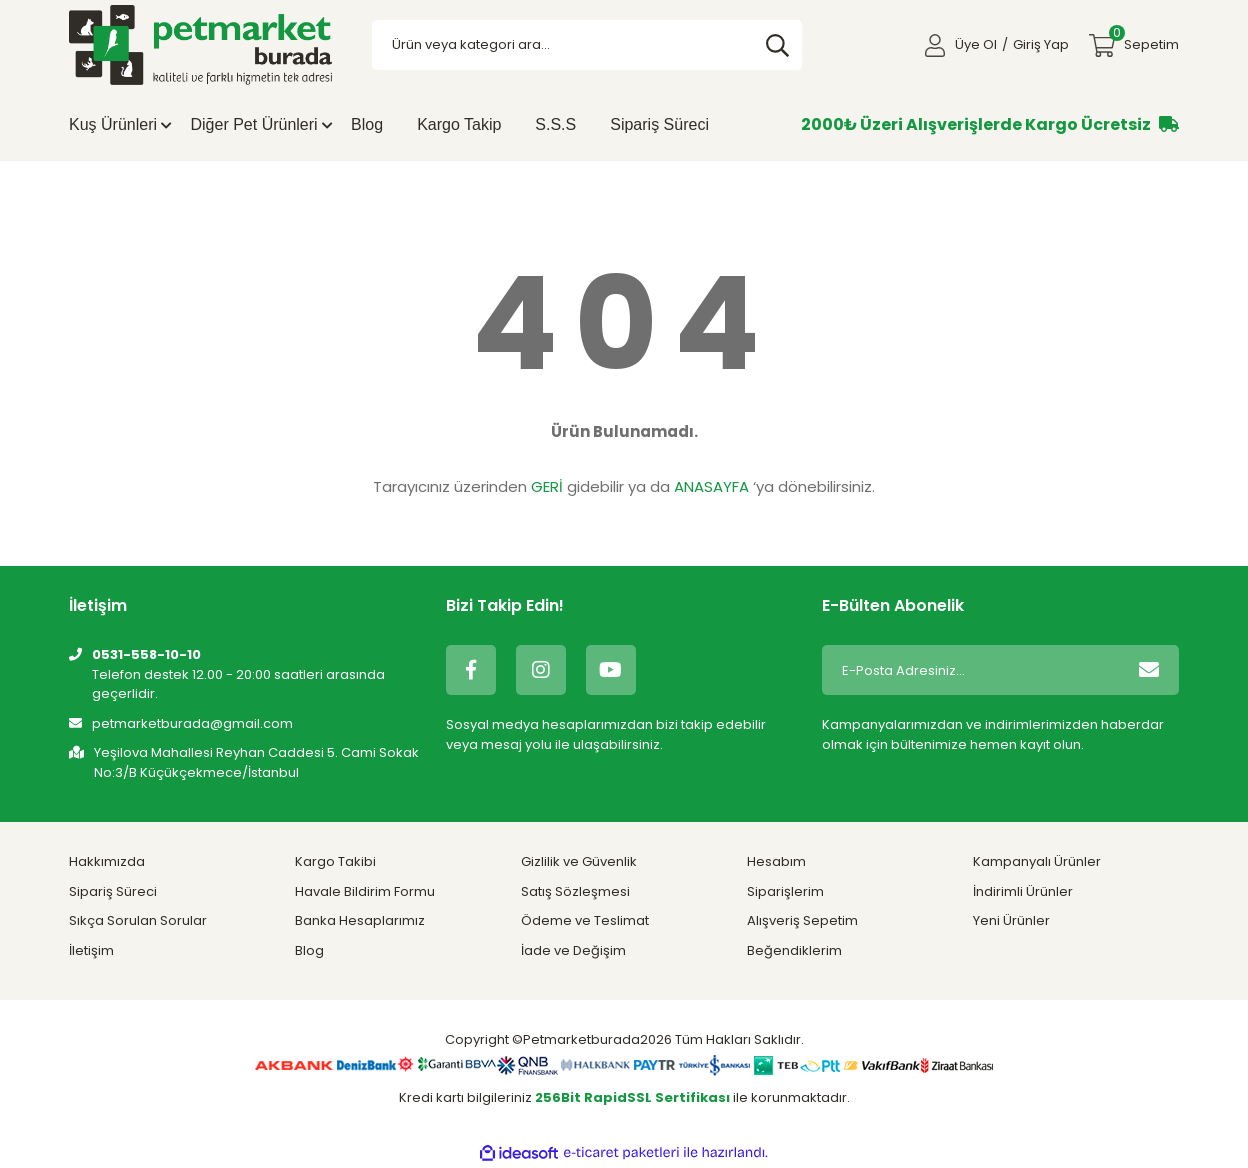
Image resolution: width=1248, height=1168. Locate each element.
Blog (367, 124)
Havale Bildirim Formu (365, 891)
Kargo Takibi (335, 861)
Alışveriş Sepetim (802, 920)
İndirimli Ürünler (1023, 891)
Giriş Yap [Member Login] (1041, 44)
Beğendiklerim (794, 950)
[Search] (587, 45)
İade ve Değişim (573, 950)
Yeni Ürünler (1011, 920)
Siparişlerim (785, 891)
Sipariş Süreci (659, 124)
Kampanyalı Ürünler (1037, 861)
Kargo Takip (459, 124)
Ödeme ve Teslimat (585, 920)
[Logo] (200, 44)
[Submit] (1149, 670)
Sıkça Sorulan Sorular (138, 920)
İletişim (91, 950)
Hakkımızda (107, 861)
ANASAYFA (711, 486)
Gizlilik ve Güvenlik (579, 861)
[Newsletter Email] (970, 670)
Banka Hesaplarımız (360, 920)
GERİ (547, 486)
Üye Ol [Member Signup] (976, 44)
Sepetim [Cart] (1144, 39)
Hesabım (776, 861)
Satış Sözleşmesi (575, 891)
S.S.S (555, 124)
